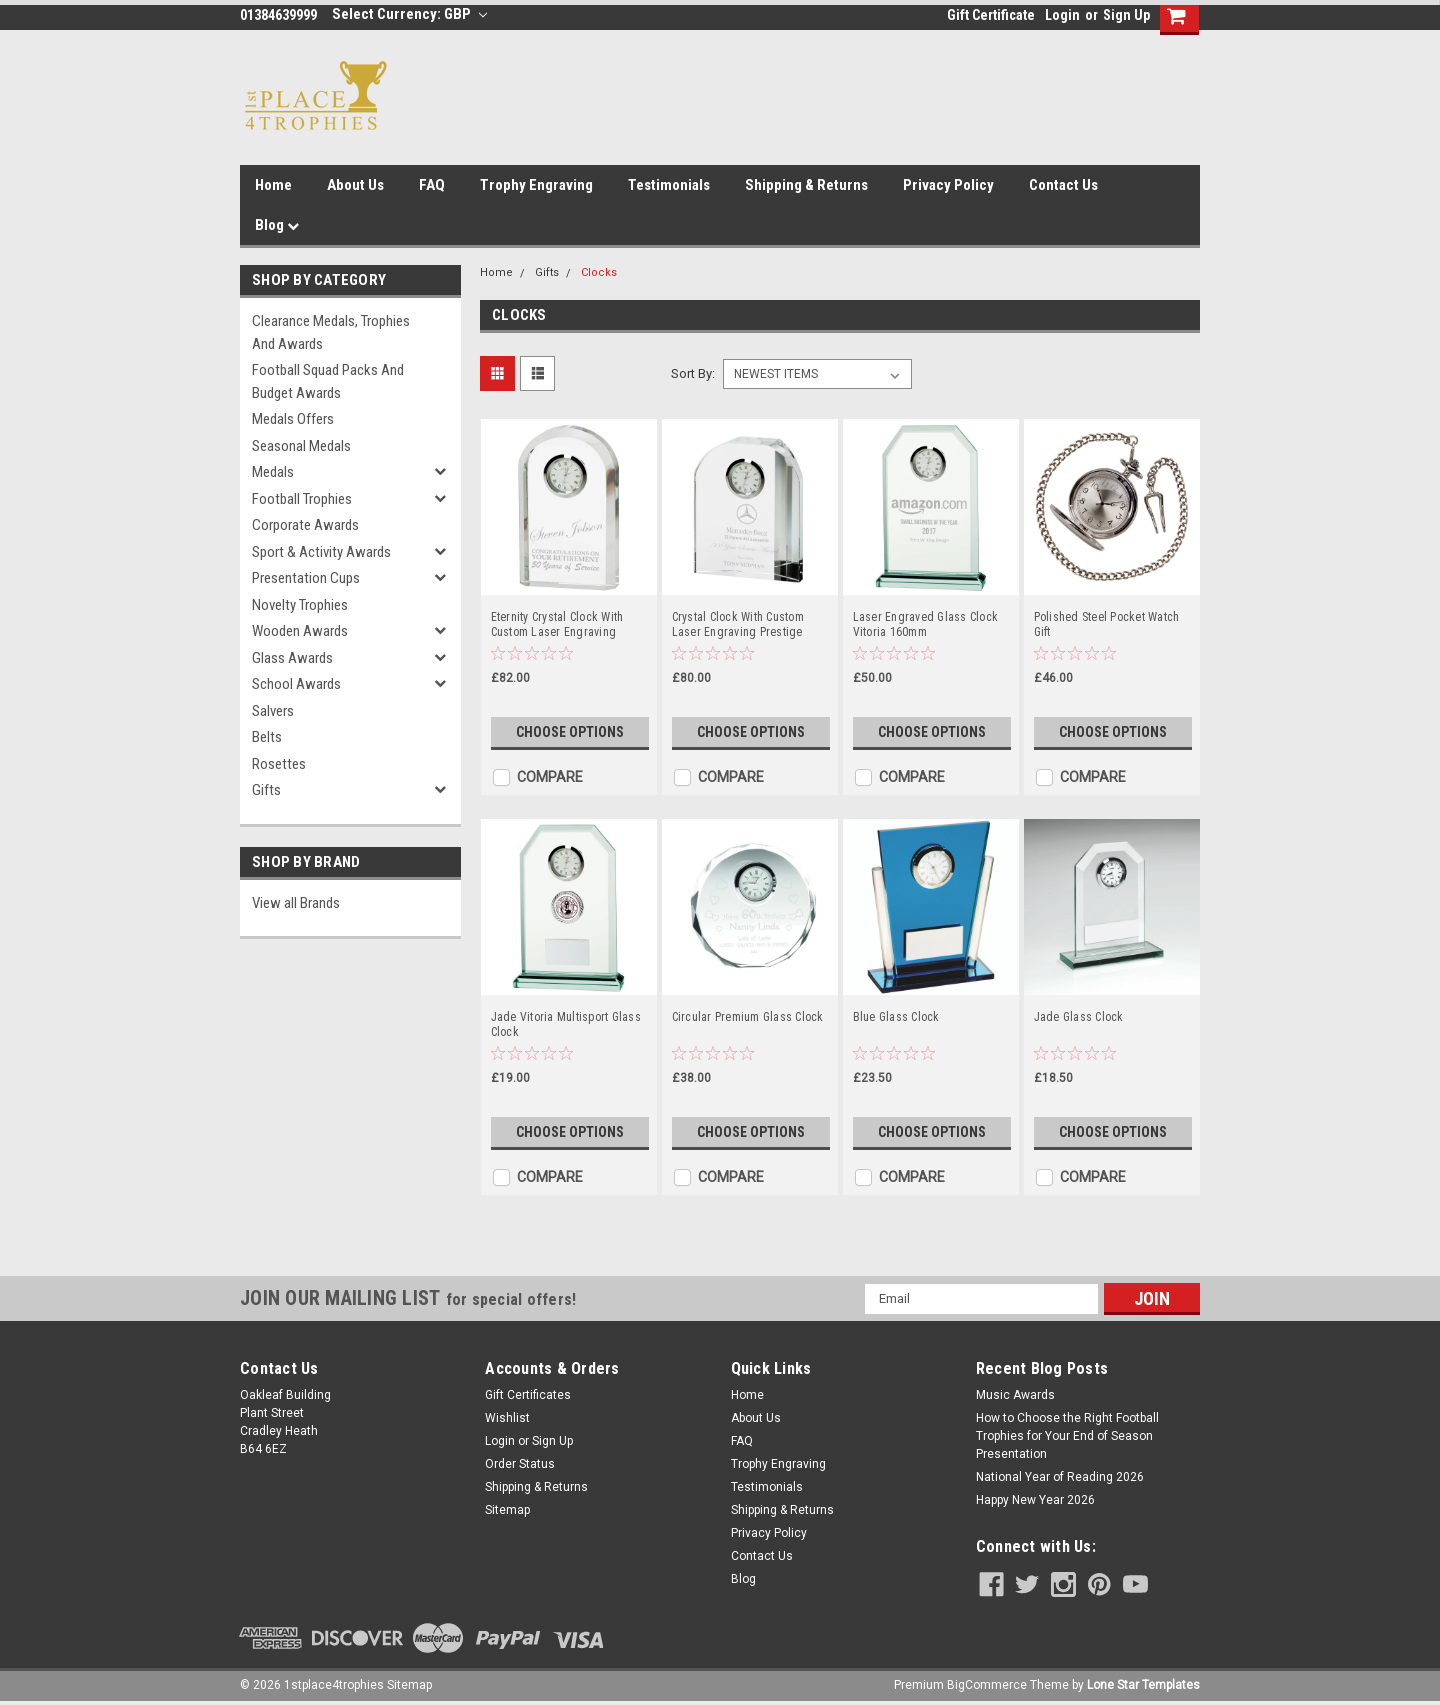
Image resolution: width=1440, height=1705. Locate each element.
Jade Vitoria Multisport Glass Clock (566, 1024)
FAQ (432, 185)
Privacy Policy (948, 185)
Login (1062, 15)
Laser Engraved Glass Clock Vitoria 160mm (926, 624)
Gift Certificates (528, 1395)
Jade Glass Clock (1079, 1017)
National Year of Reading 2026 (1060, 1477)
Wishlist (507, 1418)
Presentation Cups (306, 578)
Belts (267, 737)
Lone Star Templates (1143, 1685)
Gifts (266, 790)
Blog (277, 225)
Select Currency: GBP (409, 14)
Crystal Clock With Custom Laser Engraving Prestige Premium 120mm (738, 625)
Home (273, 185)
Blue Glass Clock (896, 1017)
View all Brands (296, 903)
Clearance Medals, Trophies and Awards (331, 332)
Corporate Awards (305, 525)
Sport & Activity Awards (321, 552)
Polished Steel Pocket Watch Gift (1107, 624)
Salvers (273, 711)
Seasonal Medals (301, 446)
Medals (273, 472)
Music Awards (1015, 1395)
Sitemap (507, 1510)
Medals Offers (293, 419)
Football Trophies (302, 499)
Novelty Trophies (300, 605)
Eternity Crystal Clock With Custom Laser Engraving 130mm (557, 625)
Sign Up (1126, 15)
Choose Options (570, 732)
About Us (355, 185)
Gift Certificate (991, 15)
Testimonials (669, 185)
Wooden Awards (300, 631)
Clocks (599, 272)
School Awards (296, 684)
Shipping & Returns (806, 185)
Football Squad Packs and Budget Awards (328, 381)
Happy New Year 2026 (1035, 1500)
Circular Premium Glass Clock (748, 1017)
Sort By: (693, 373)
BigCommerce (987, 1685)
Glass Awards (292, 658)
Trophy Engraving (536, 185)
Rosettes (279, 764)
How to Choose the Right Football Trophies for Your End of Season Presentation (1067, 1436)
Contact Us (1063, 185)
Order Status (520, 1464)
